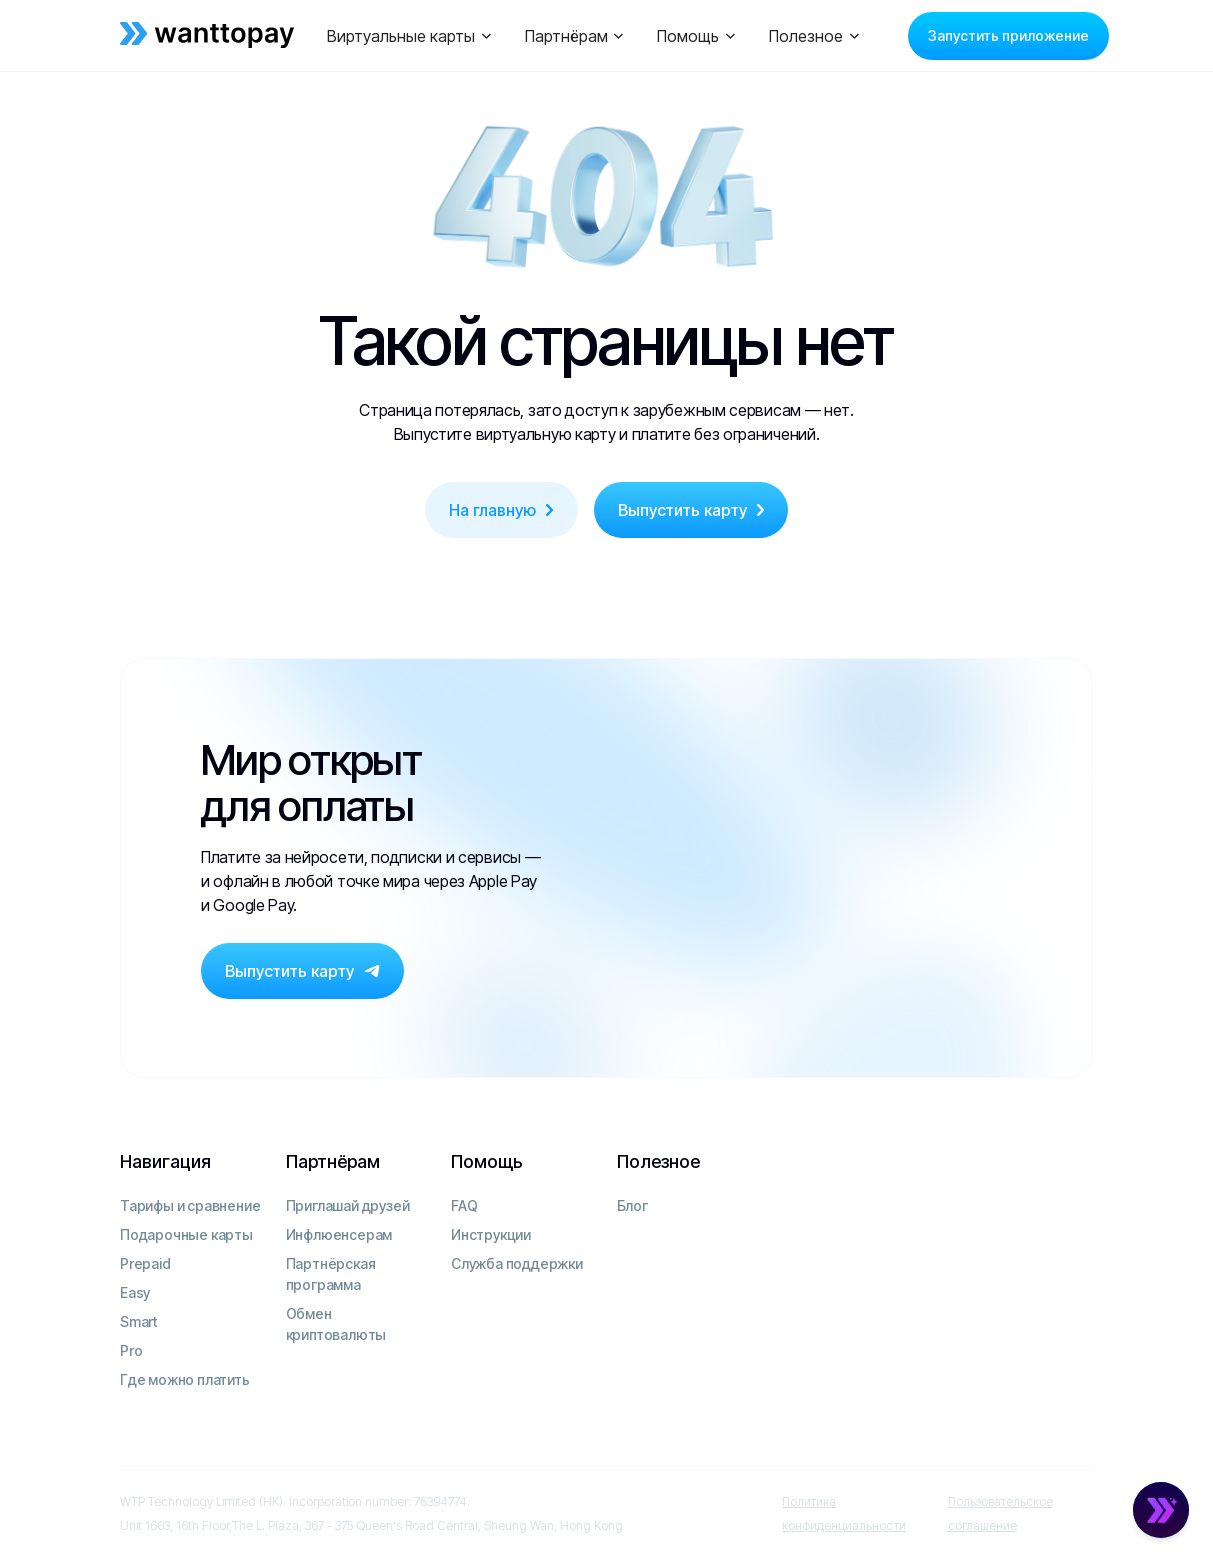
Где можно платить (185, 1379)
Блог (632, 1205)
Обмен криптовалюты (336, 1324)
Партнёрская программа (331, 1274)
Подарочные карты (186, 1234)
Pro (131, 1350)
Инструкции (491, 1234)
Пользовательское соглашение (1000, 1513)
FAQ (464, 1205)
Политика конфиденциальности (844, 1513)
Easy (135, 1292)
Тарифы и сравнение (190, 1205)
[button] (410, 36)
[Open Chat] (1161, 1510)
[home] (207, 36)
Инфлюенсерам (339, 1234)
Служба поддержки (517, 1263)
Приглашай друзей (348, 1205)
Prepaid (145, 1263)
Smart (138, 1321)
